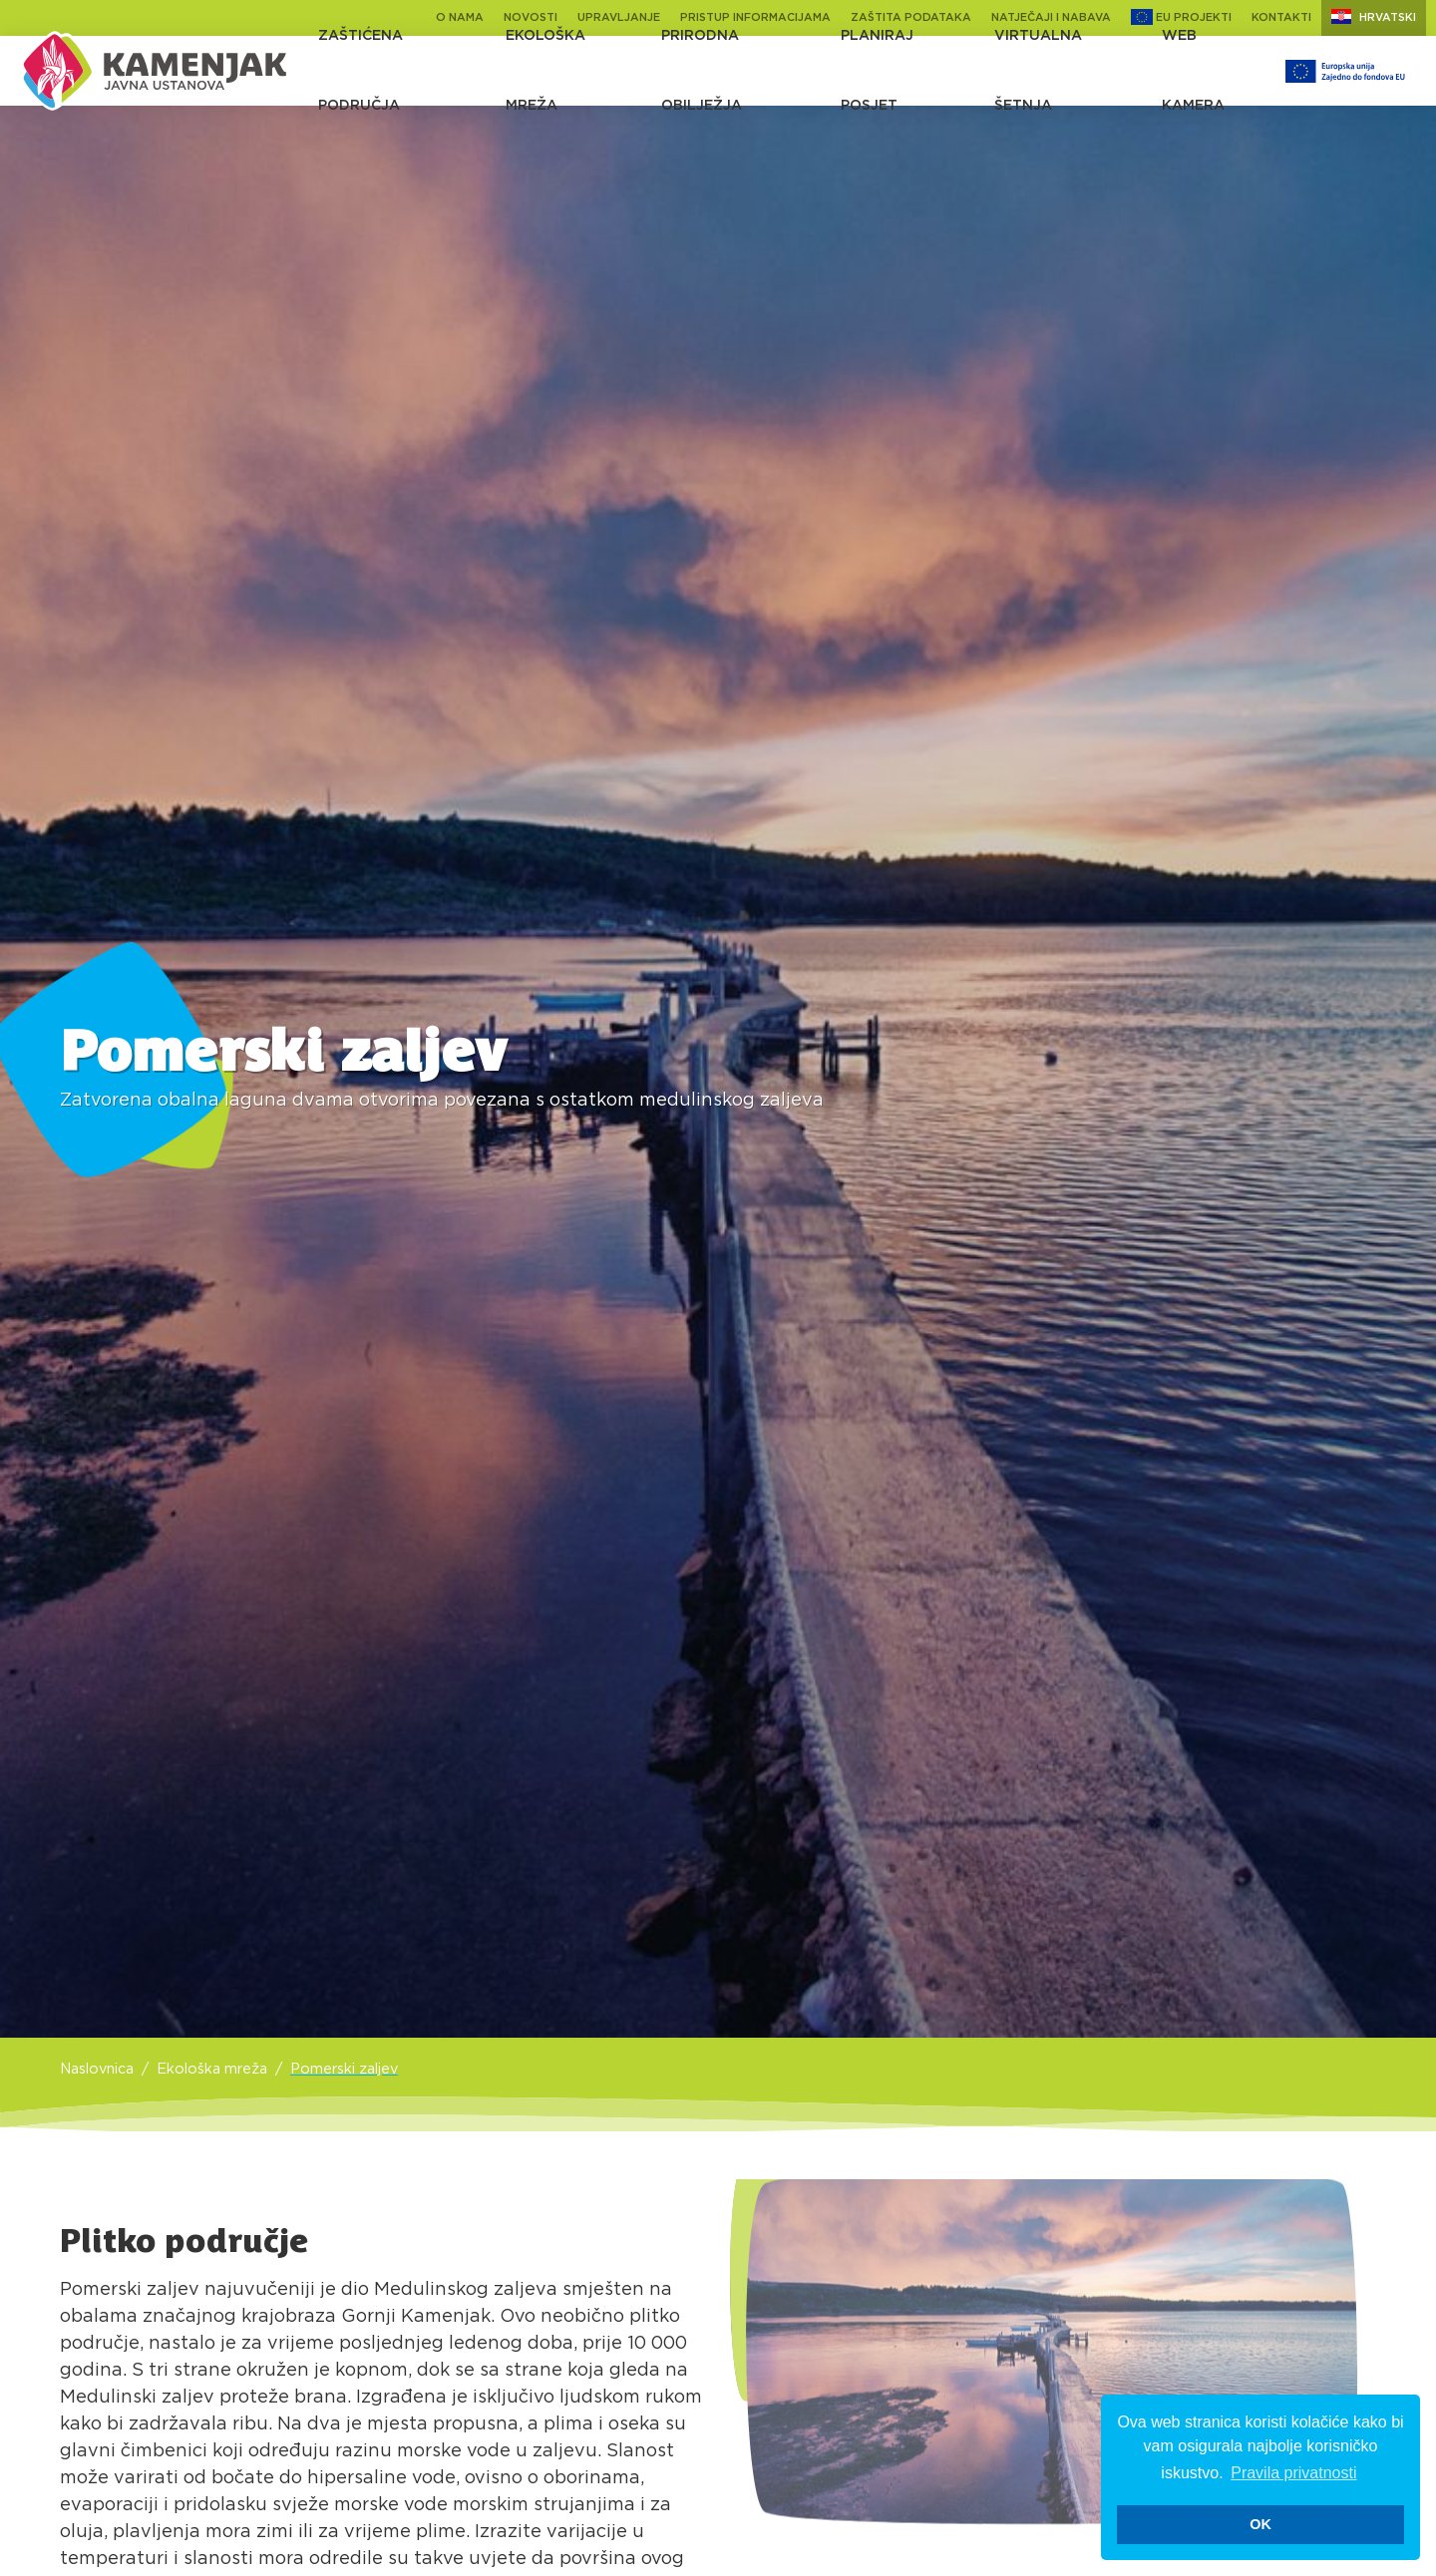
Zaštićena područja (360, 71)
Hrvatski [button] (1373, 16)
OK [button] (1260, 2524)
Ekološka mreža (545, 71)
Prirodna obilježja (701, 71)
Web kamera (1193, 71)
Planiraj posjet (877, 71)
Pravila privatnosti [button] (1293, 2472)
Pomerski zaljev (344, 2069)
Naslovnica (97, 2069)
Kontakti (1281, 17)
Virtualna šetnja (1038, 71)
